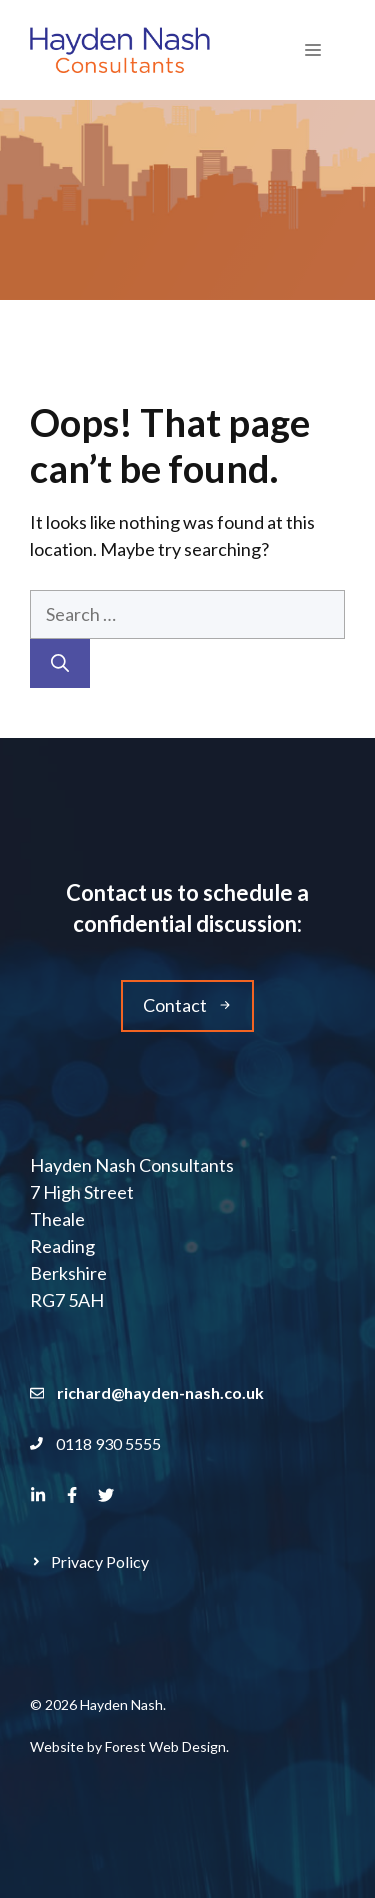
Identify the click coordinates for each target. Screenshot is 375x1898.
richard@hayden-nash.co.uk (160, 1392)
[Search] (60, 663)
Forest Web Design (165, 1746)
